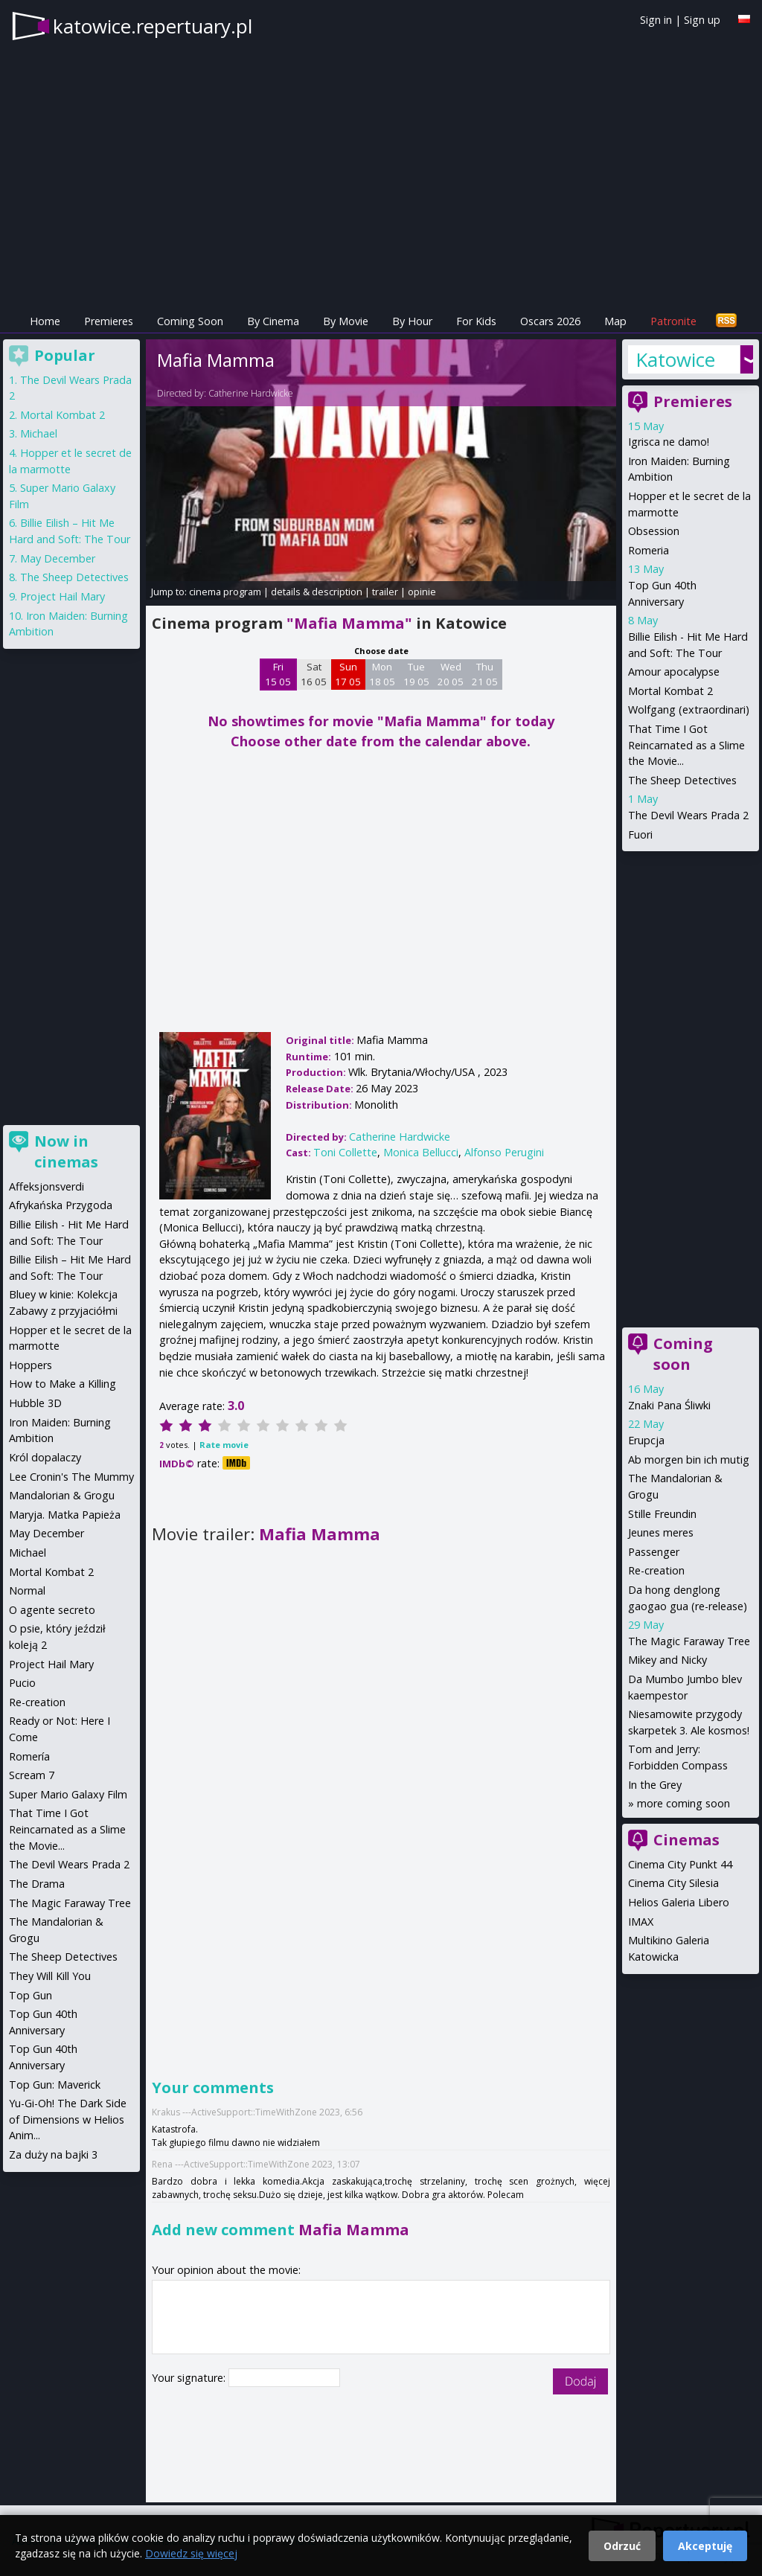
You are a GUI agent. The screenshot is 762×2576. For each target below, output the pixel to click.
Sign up (702, 20)
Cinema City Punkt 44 (680, 1864)
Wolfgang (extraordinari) (688, 709)
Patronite (673, 321)
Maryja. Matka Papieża (65, 1515)
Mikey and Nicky (667, 1660)
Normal (27, 1590)
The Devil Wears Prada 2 (688, 815)
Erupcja (646, 1440)
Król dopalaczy (45, 1457)
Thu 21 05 (485, 674)
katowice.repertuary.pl (152, 26)
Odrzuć (622, 2546)
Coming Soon (190, 321)
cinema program (225, 591)
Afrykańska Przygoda (60, 1205)
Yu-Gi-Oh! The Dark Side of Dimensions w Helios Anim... (68, 2119)
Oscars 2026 (550, 321)
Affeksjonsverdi (46, 1186)
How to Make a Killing (62, 1384)
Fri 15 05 (278, 674)
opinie (422, 591)
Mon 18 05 (382, 674)
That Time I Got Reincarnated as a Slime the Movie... (686, 745)
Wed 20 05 (451, 674)
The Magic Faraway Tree (689, 1641)
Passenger (653, 1552)
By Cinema (273, 321)
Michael (38, 433)
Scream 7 (31, 1775)
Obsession (653, 531)
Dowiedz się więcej (191, 2553)
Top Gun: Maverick (54, 2084)
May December (57, 558)
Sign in (656, 20)
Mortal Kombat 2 (670, 691)
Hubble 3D (35, 1403)
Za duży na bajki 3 (53, 2154)
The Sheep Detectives (682, 780)
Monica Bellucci (420, 1152)
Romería (29, 1756)
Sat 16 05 (314, 674)
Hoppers (30, 1365)
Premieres (108, 321)
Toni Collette (345, 1152)
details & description (316, 591)
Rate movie (224, 1444)
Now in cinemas (66, 1151)
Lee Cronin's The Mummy (71, 1477)
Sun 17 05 (348, 674)
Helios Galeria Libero (678, 1902)
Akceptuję (705, 2546)
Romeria (648, 550)
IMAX (640, 1922)
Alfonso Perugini (504, 1152)
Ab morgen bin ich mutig (688, 1459)
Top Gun (30, 1995)
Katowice (675, 359)
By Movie (345, 321)
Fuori (640, 834)
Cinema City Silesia (673, 1883)
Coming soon (683, 1353)
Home (45, 321)
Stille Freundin (662, 1514)
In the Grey (655, 1785)
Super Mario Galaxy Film (68, 1794)
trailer (385, 591)
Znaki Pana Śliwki (669, 1405)
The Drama (37, 1884)
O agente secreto (52, 1610)
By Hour (412, 321)
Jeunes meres (661, 1532)
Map (615, 321)
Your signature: (190, 2378)
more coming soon (683, 1803)
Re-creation (656, 1570)
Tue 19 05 (416, 674)
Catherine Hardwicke (250, 393)
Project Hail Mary (62, 596)
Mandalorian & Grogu (62, 1495)
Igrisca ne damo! (668, 442)
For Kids (476, 321)
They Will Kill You (50, 1976)
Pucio (22, 1683)
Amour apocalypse (674, 671)
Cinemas (686, 1840)
